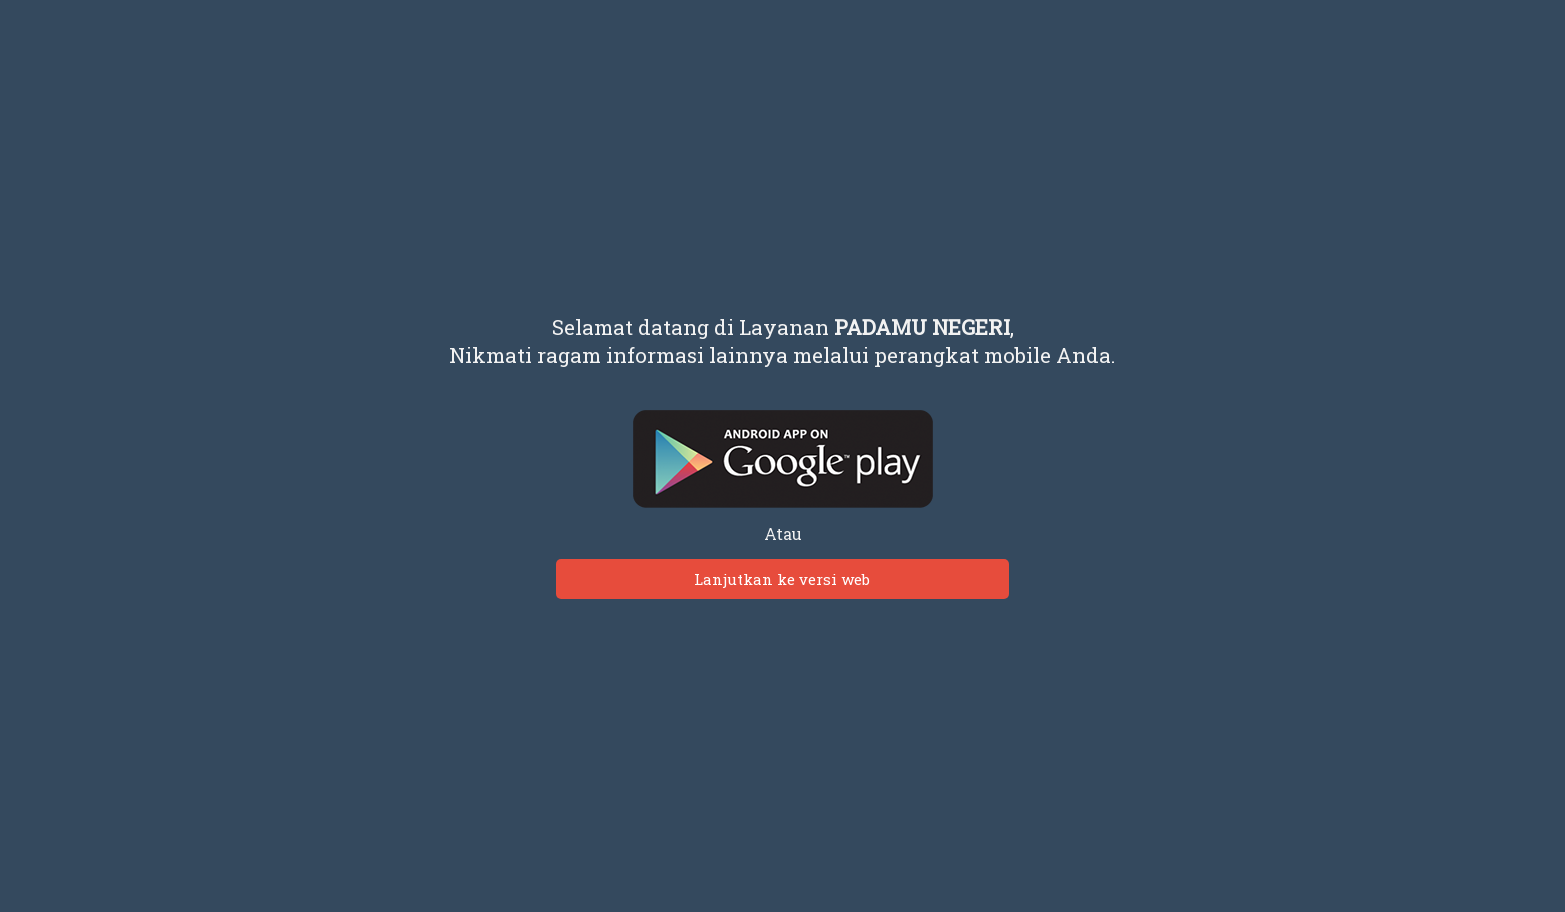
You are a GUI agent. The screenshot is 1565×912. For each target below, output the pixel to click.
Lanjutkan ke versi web (782, 579)
